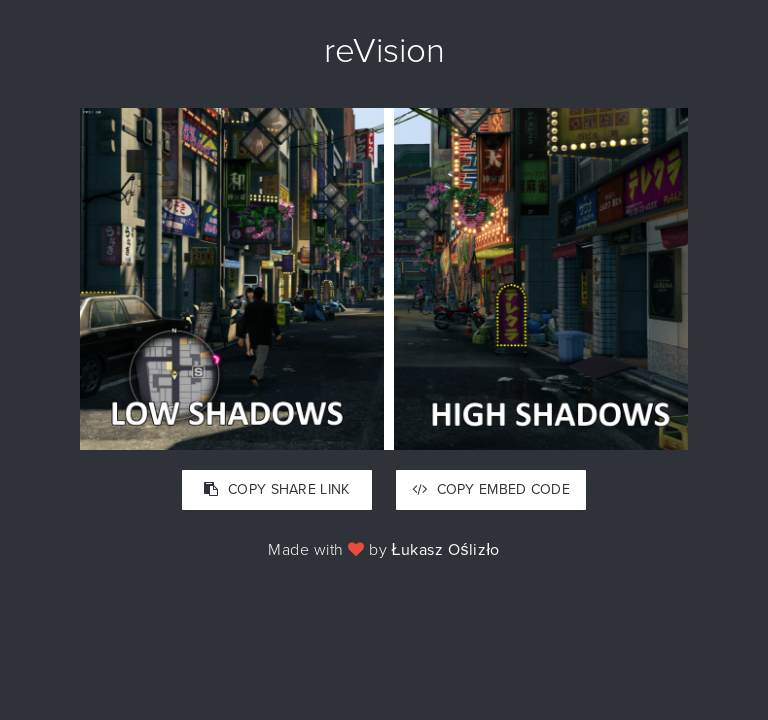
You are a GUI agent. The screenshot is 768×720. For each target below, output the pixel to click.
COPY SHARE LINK (276, 489)
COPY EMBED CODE (491, 489)
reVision (384, 51)
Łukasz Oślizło (446, 550)
